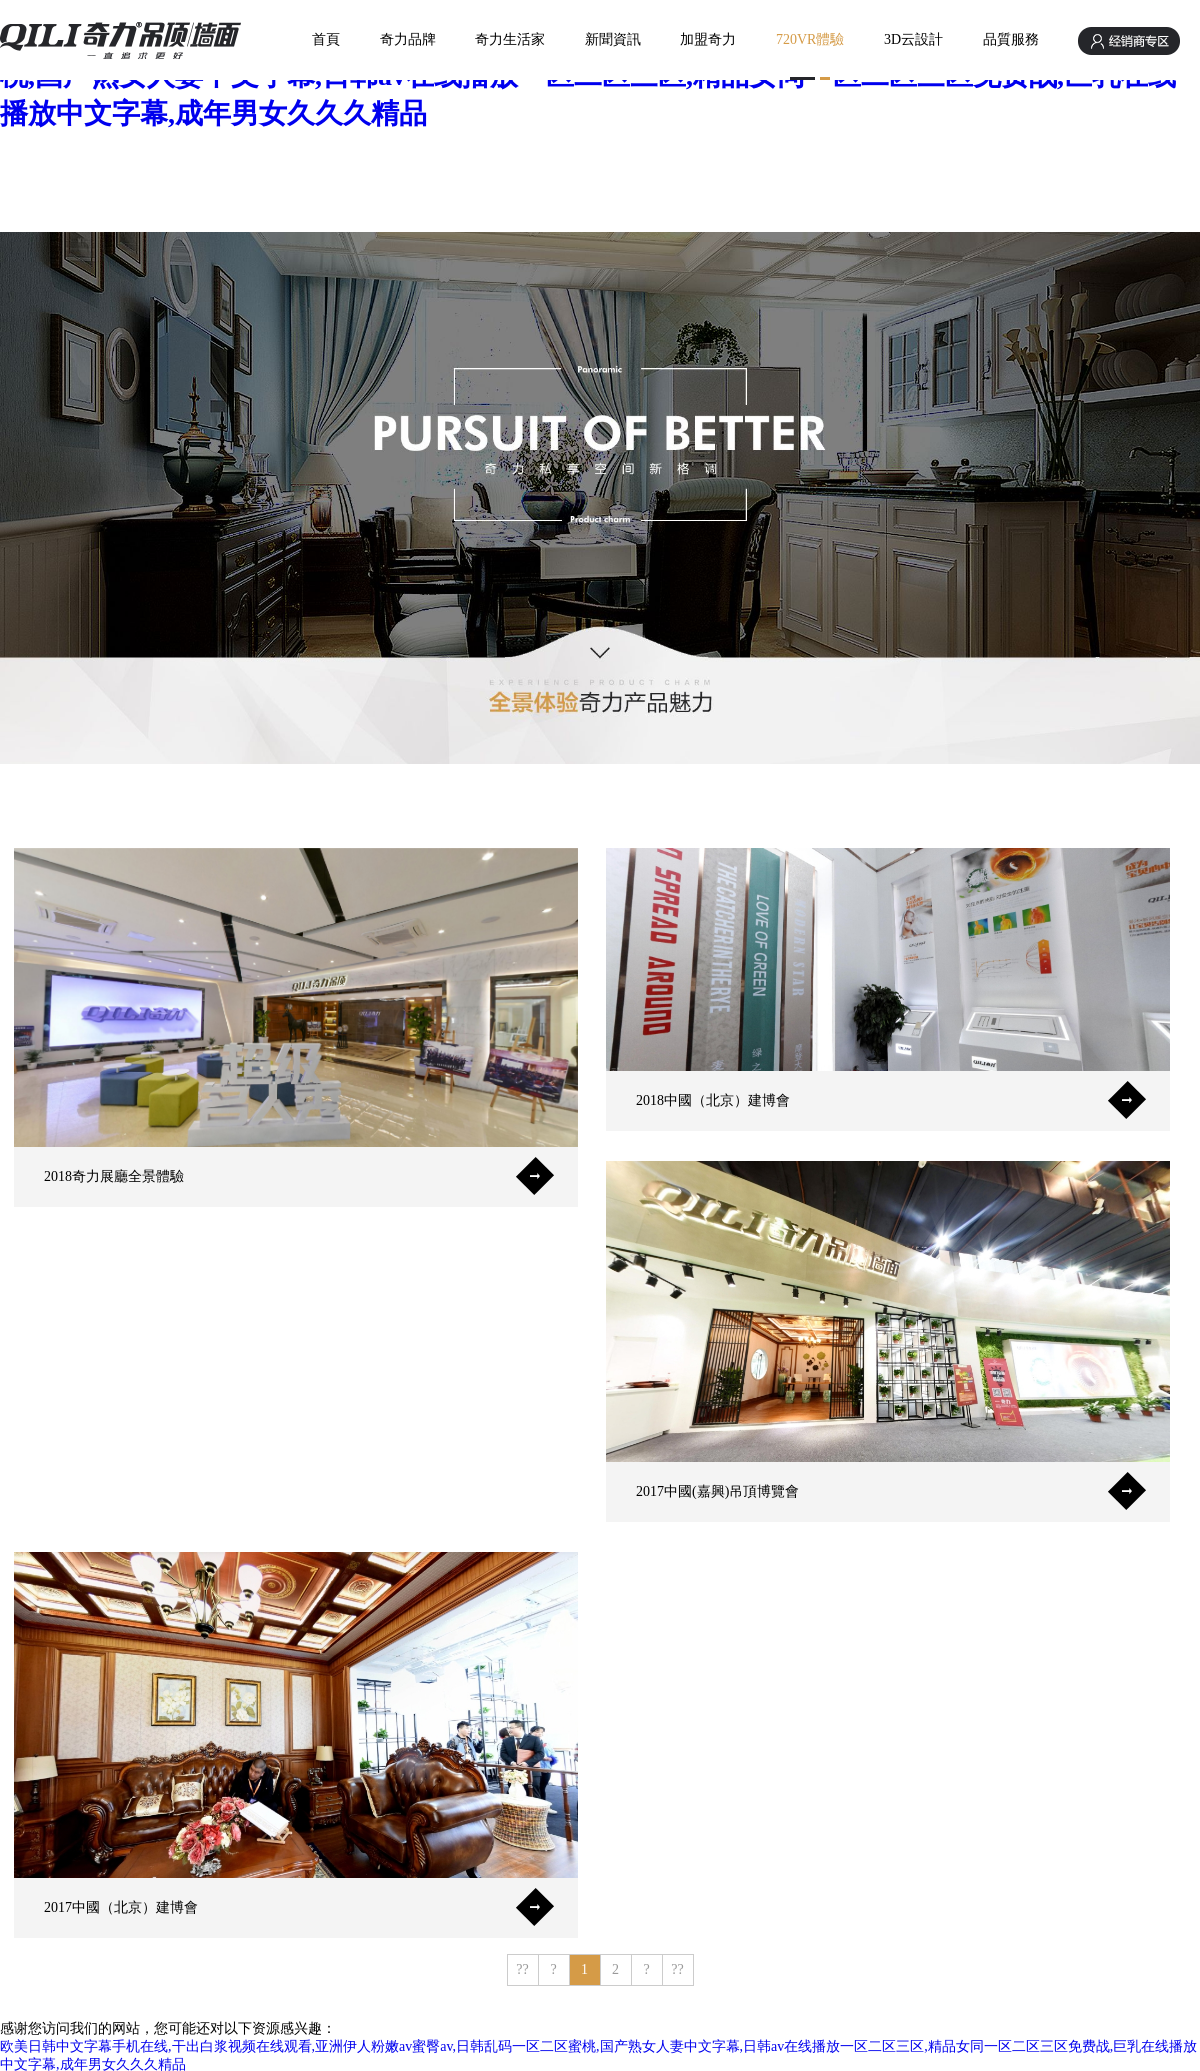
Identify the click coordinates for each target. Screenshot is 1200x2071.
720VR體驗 (810, 39)
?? (522, 1969)
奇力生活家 (510, 39)
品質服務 (1011, 39)
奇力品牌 (408, 39)
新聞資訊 (613, 39)
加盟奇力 (708, 39)
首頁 (326, 39)
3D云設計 (913, 39)
